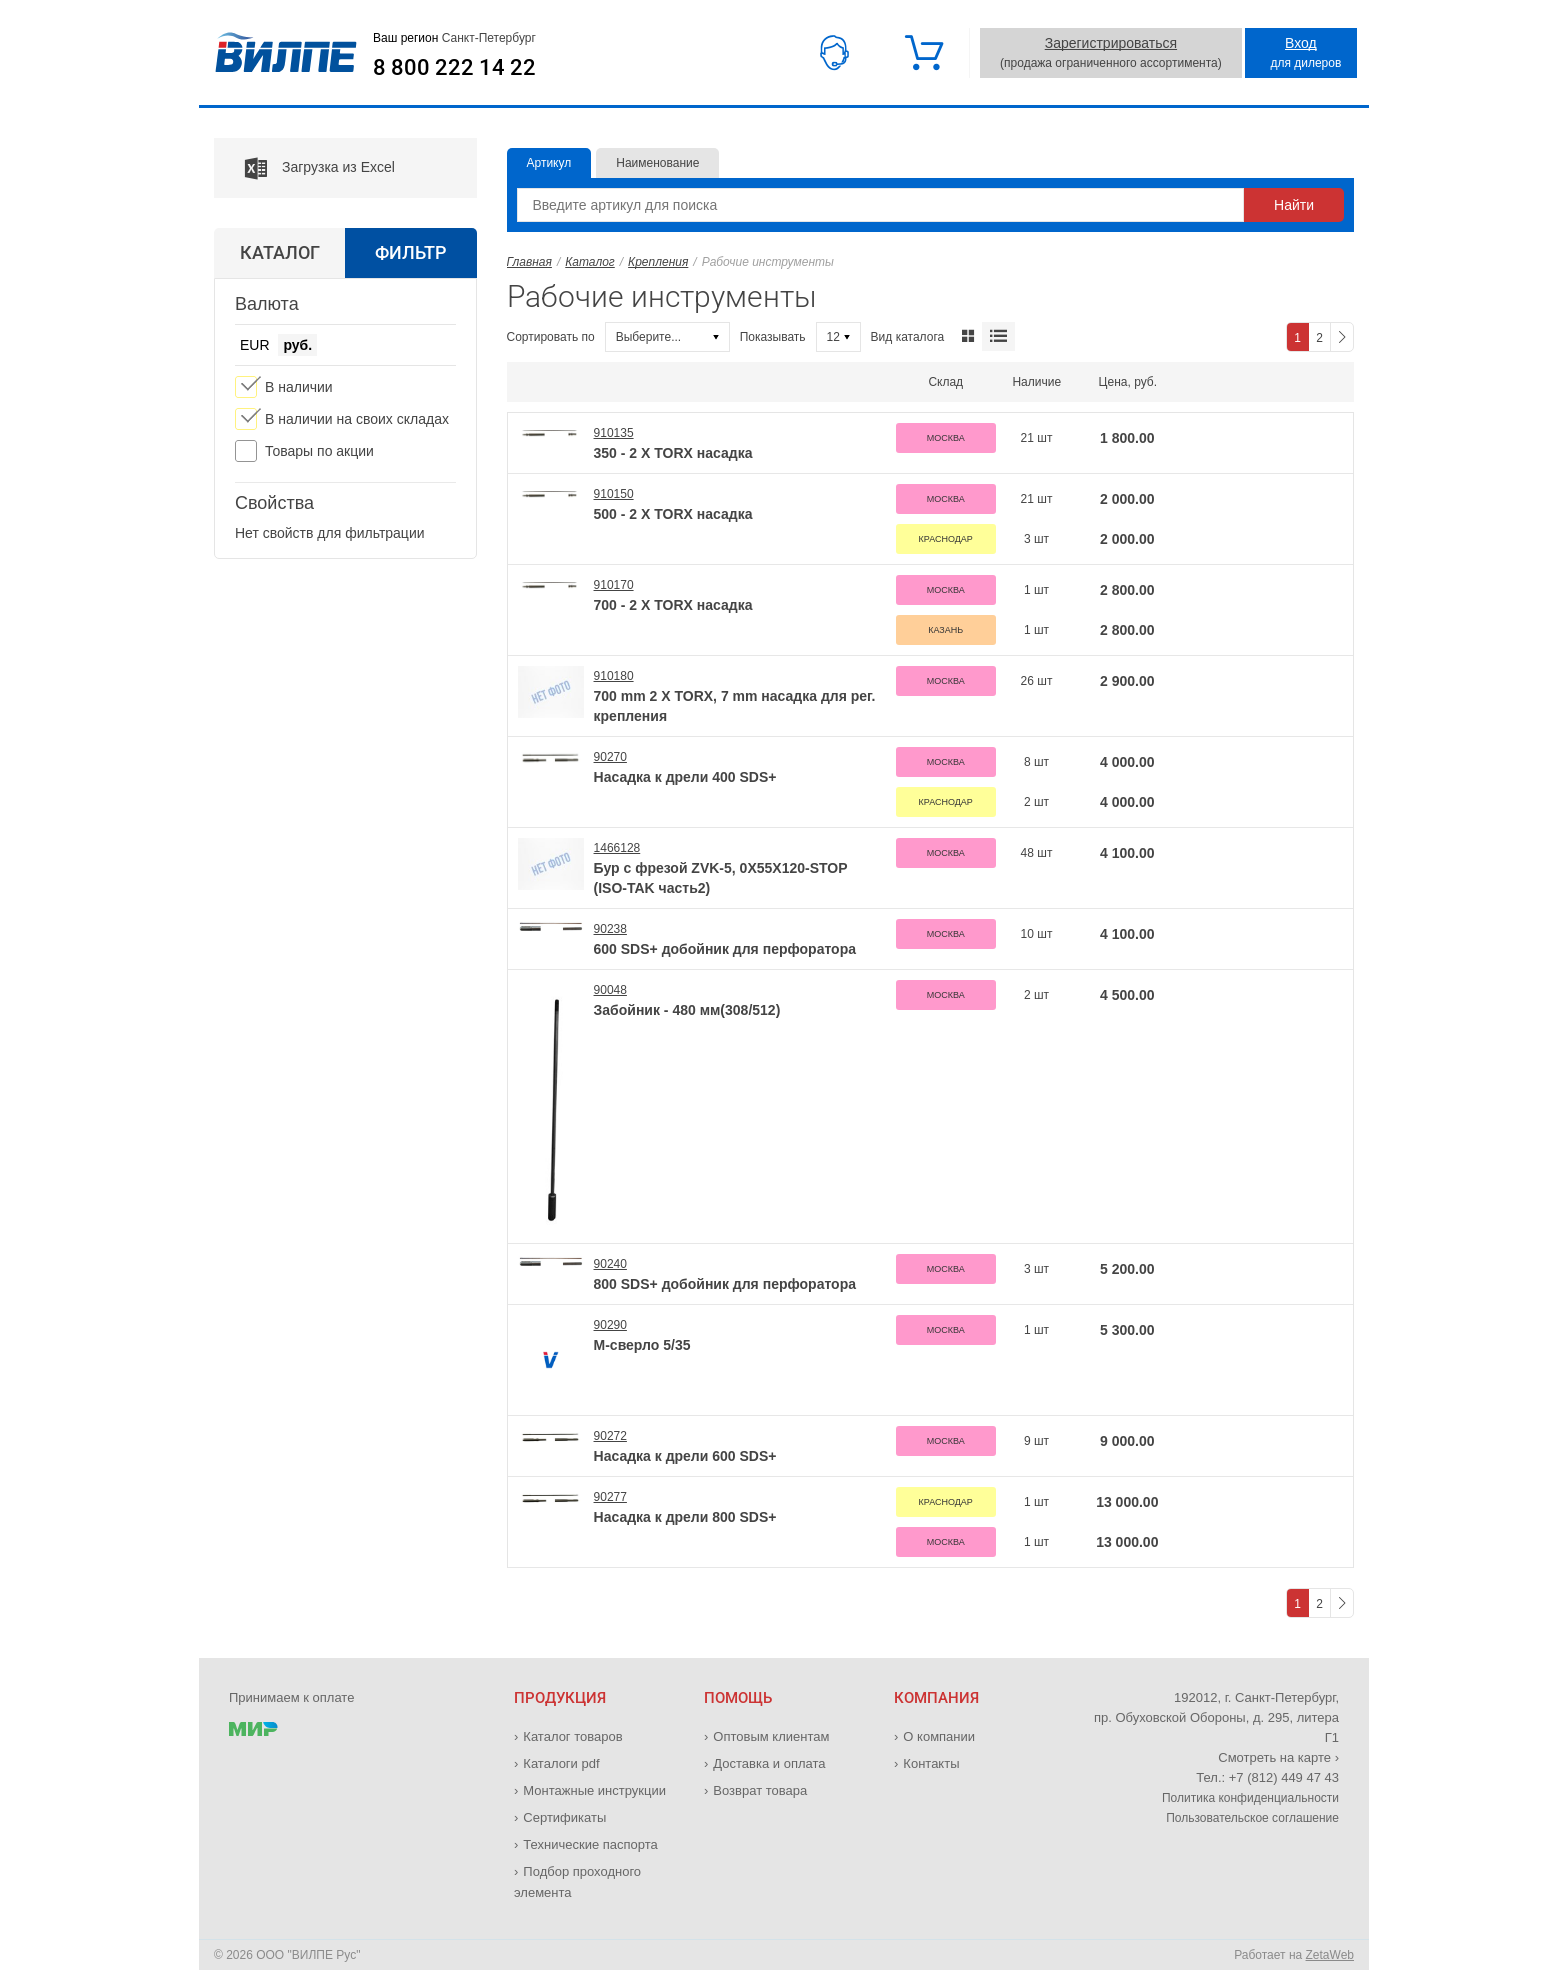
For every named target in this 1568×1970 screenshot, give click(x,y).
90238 (610, 929)
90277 (610, 1497)
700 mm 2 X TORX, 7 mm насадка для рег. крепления (735, 706)
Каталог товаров (572, 1736)
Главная (529, 262)
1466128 (617, 848)
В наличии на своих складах (357, 419)
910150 (614, 494)
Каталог (590, 262)
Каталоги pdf (561, 1763)
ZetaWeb (1330, 1955)
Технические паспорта (590, 1844)
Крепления (658, 262)
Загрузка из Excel (304, 168)
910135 (614, 433)
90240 (610, 1264)
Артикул (549, 163)
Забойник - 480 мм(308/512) (687, 1010)
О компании (939, 1736)
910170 (614, 585)
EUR (255, 345)
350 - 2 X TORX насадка (673, 453)
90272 (610, 1436)
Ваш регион (454, 38)
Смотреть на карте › (1278, 1757)
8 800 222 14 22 (454, 68)
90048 (610, 990)
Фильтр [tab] (410, 252)
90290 (610, 1325)
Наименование (657, 163)
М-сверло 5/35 (642, 1345)
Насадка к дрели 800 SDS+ (685, 1517)
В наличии (299, 387)
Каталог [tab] (280, 252)
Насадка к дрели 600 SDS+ (685, 1456)
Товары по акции (319, 451)
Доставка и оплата (769, 1763)
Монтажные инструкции (594, 1790)
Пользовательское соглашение (1252, 1818)
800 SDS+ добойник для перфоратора (725, 1284)
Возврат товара (760, 1790)
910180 (614, 676)
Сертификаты (564, 1817)
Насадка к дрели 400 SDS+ (685, 777)
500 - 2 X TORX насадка (673, 514)
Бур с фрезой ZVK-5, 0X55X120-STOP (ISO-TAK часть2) (721, 878)
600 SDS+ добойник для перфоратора (725, 949)
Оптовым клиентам (771, 1736)
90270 (610, 757)
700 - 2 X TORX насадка (673, 605)
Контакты (931, 1763)
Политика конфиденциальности (1250, 1798)
